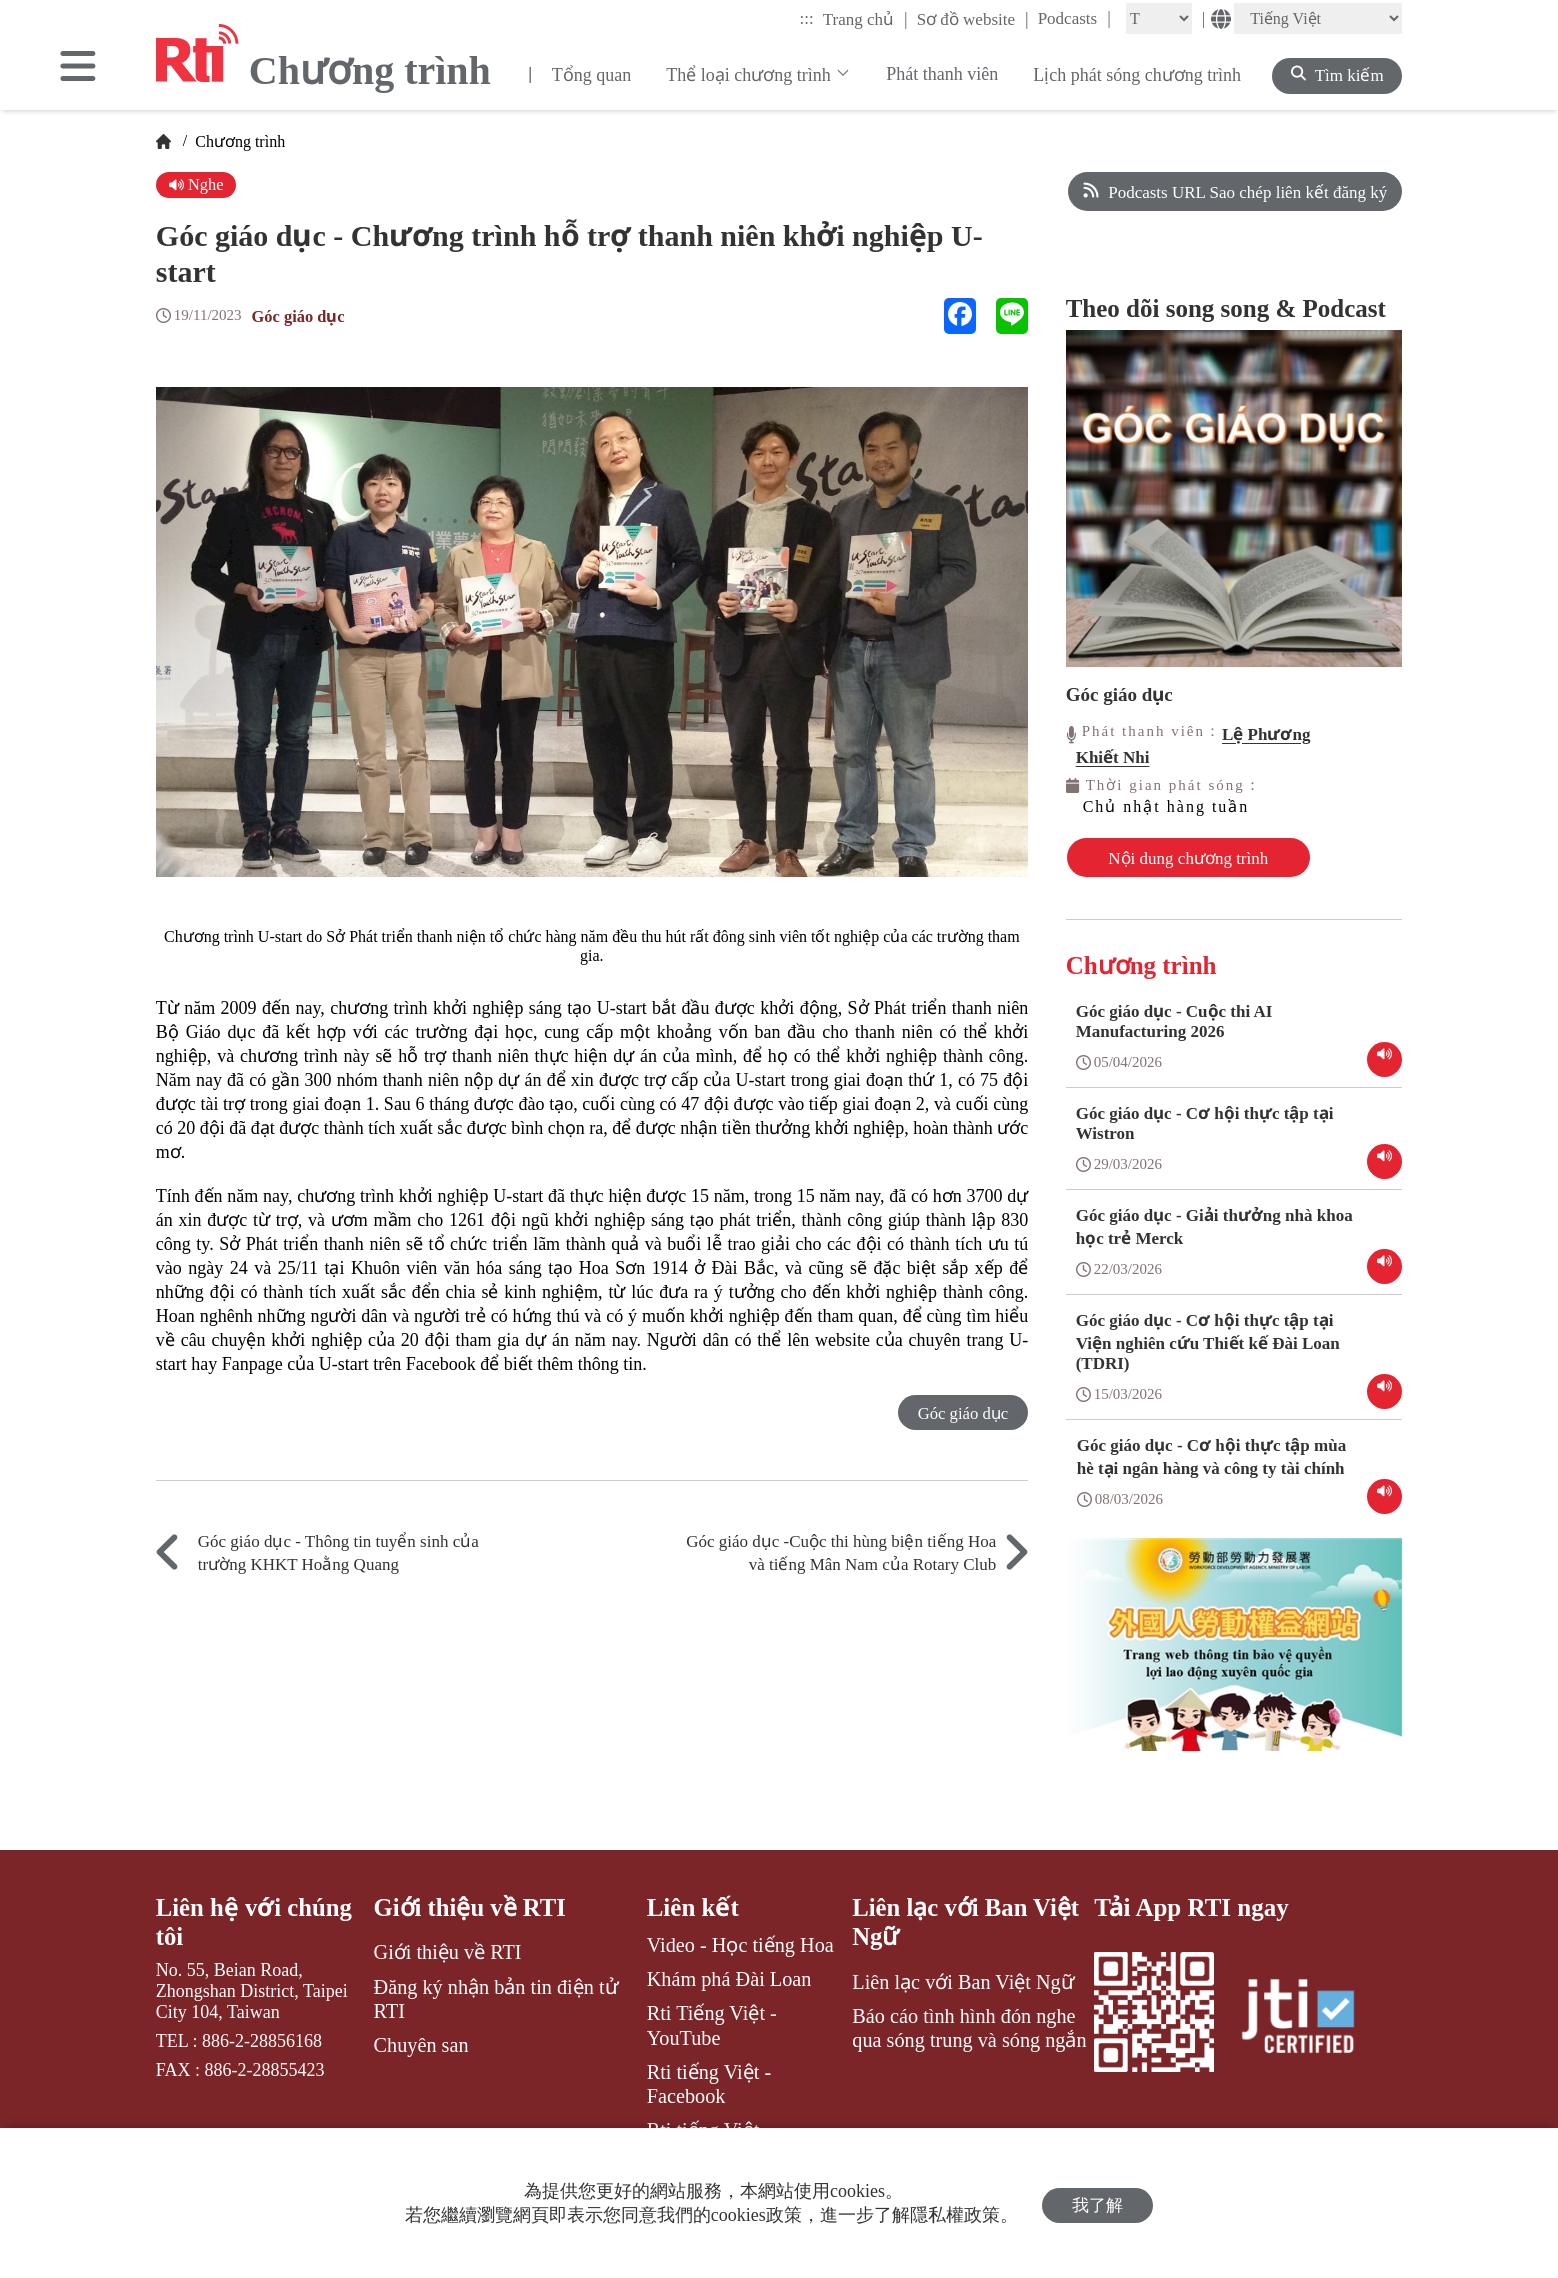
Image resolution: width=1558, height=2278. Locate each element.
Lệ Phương (1266, 734)
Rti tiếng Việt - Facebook (709, 2080)
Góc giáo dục (300, 316)
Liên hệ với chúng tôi (255, 1918)
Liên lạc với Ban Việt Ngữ (966, 1918)
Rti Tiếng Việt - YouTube (712, 2021)
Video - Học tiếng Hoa (740, 1941)
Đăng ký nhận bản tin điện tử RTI (496, 1995)
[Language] (1318, 18)
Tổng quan (591, 75)
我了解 (1097, 2203)
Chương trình (238, 141)
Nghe (197, 184)
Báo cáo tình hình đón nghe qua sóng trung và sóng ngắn (969, 2025)
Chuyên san (421, 2042)
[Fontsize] (1159, 18)
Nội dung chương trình (1156, 857)
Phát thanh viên (942, 74)
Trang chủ (865, 19)
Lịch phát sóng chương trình (1137, 75)
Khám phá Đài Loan (729, 1975)
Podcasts (1074, 18)
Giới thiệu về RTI (471, 1903)
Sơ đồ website (973, 19)
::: (807, 18)
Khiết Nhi (1113, 757)
